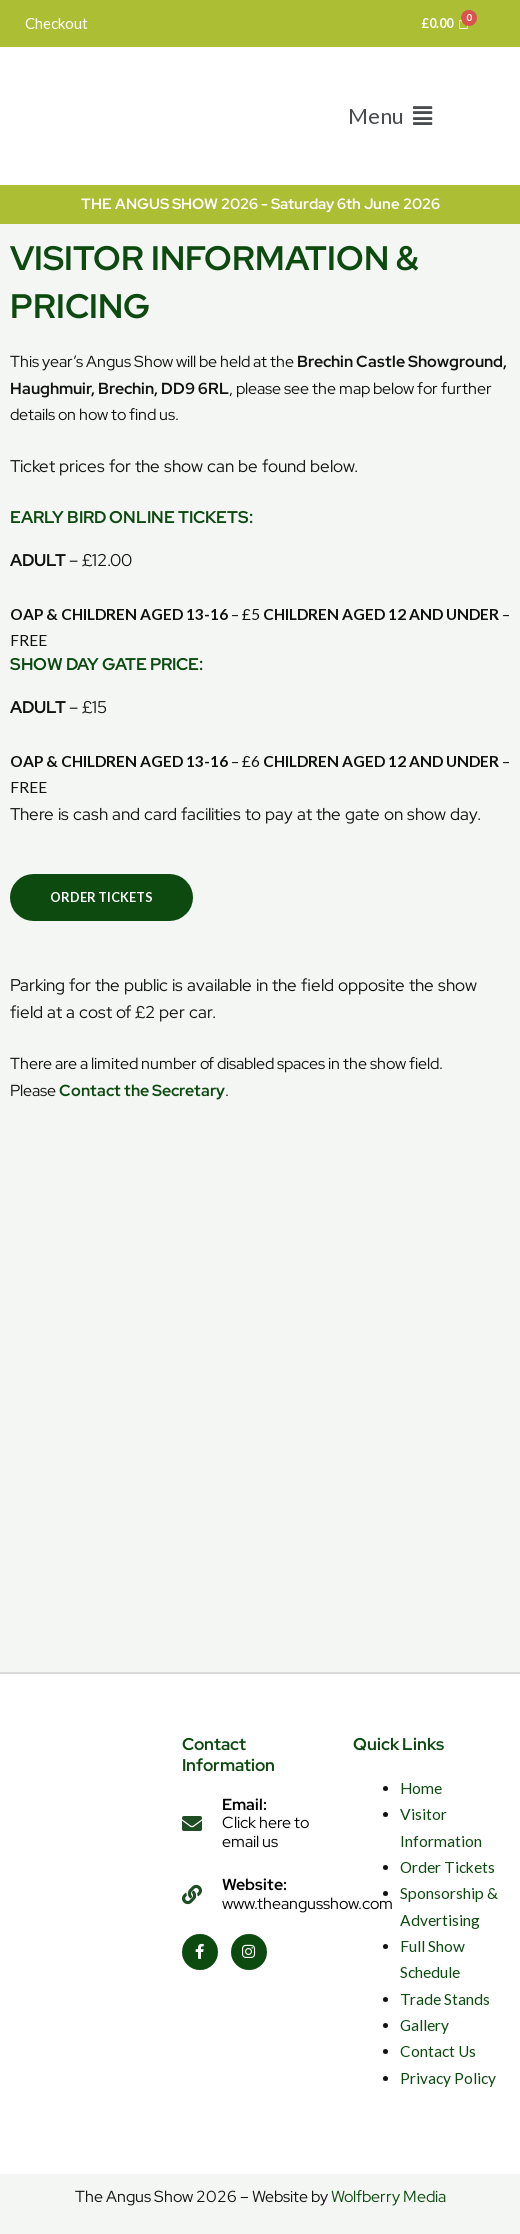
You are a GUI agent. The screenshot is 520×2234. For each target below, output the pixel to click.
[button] (389, 115)
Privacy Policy (448, 2078)
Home (421, 1788)
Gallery (424, 2025)
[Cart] (445, 23)
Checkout (56, 23)
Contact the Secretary (142, 1090)
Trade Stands (445, 1999)
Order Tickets (447, 1867)
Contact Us (438, 2051)
